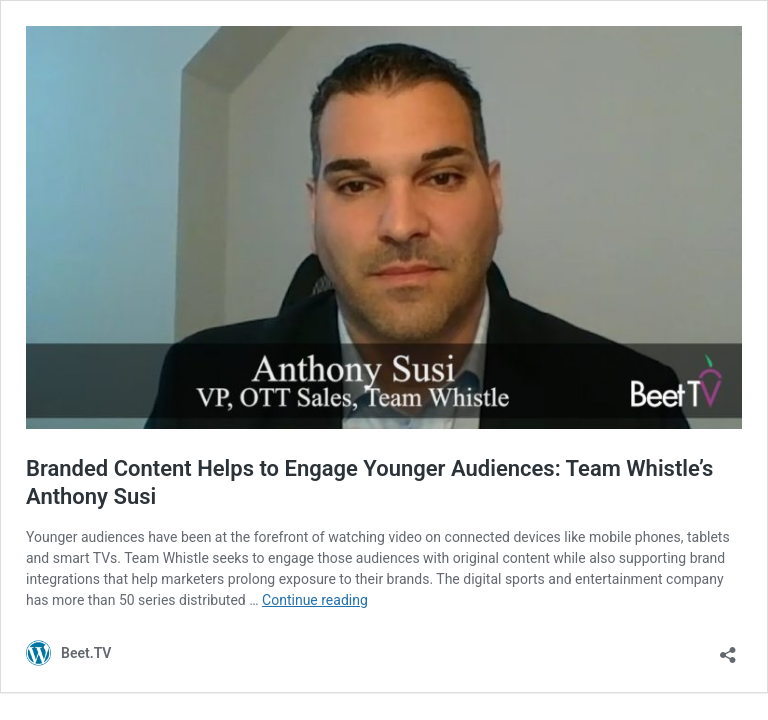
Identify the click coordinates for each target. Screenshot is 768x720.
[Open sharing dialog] (728, 648)
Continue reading (315, 600)
